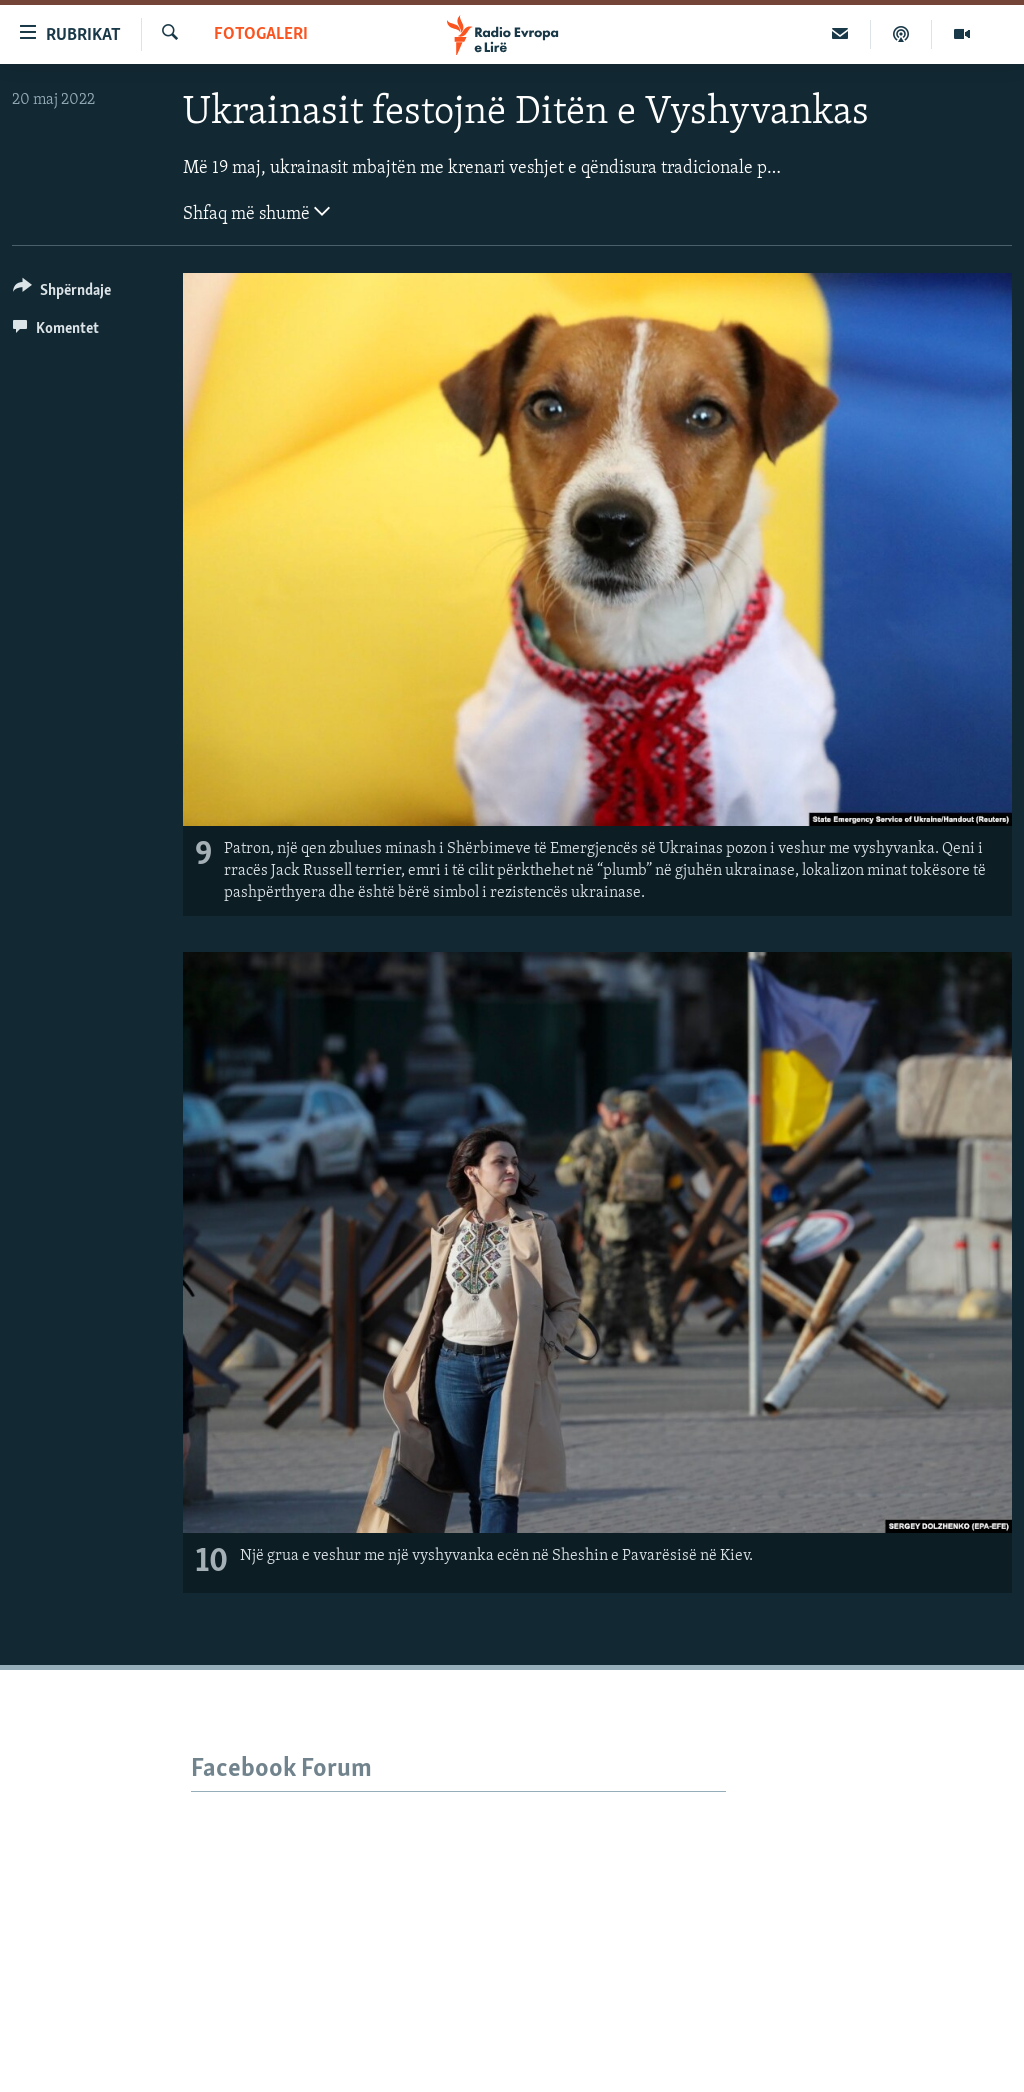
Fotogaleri (261, 34)
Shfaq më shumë (256, 212)
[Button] (62, 293)
